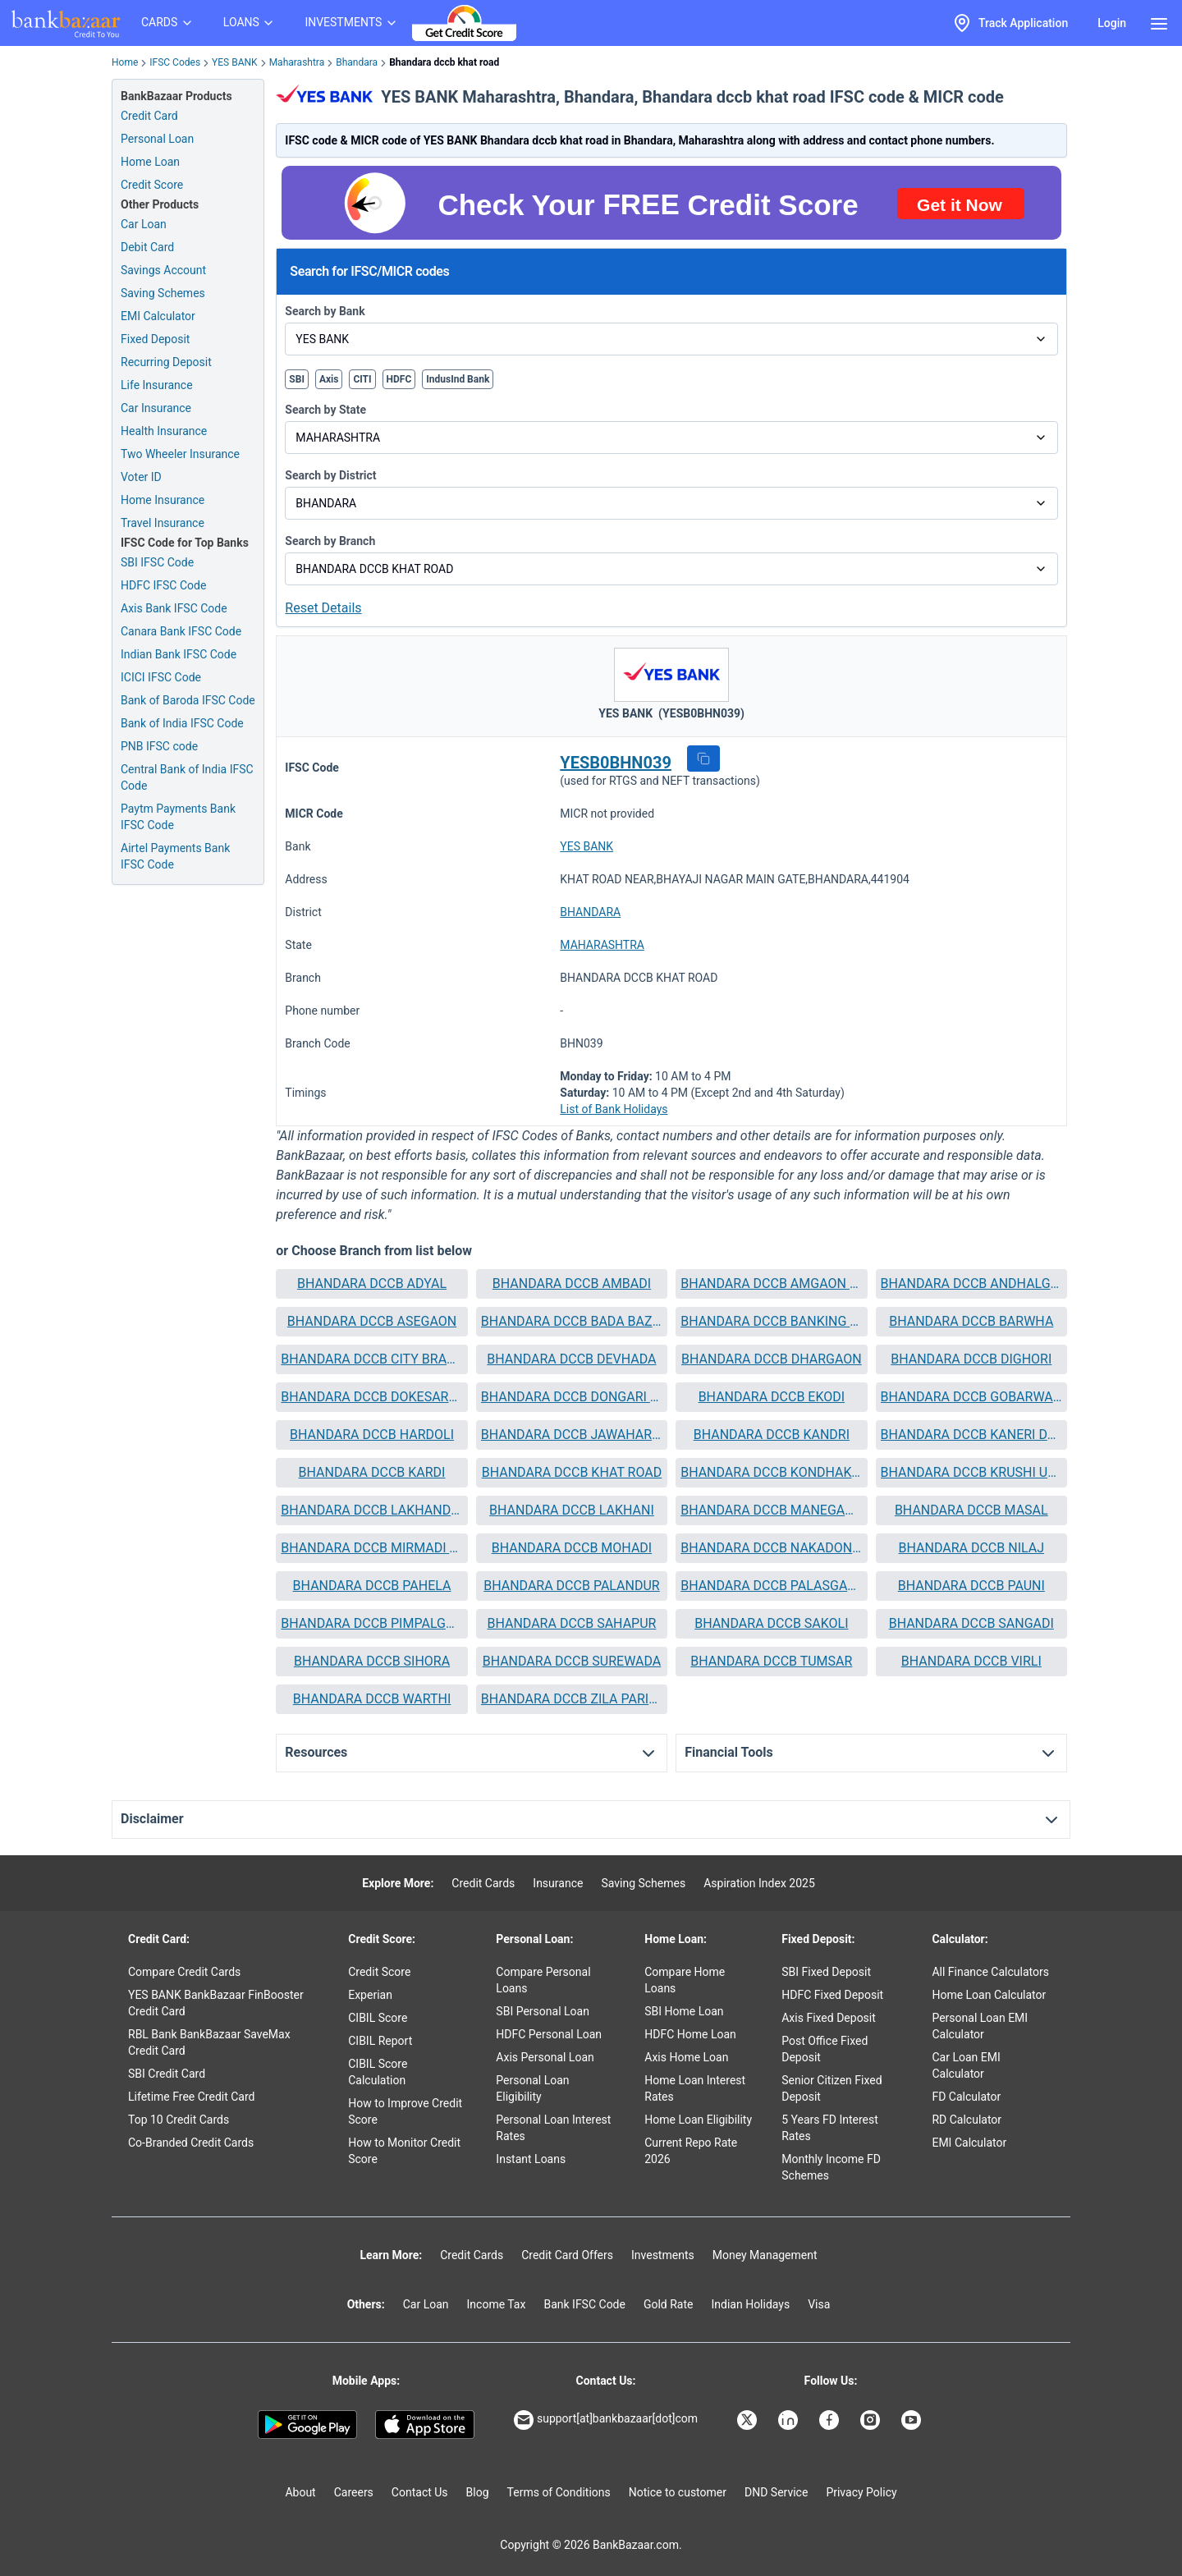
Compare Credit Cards (184, 1971)
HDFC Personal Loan (549, 2034)
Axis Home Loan (686, 2057)
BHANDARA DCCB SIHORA (372, 1661)
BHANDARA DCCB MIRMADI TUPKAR (371, 1548)
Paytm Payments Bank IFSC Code (178, 817)
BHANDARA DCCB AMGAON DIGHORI (771, 1283)
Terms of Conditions (559, 2492)
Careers (353, 2492)
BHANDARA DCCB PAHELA (372, 1585)
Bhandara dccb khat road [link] (444, 62)
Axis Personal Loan (544, 2057)
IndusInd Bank (457, 379)
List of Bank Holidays (613, 1109)
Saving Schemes (163, 293)
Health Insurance (164, 431)
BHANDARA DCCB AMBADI (571, 1283)
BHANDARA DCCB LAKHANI (571, 1510)
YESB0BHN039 (615, 762)
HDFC (399, 379)
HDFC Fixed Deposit (832, 1994)
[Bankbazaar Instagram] (871, 2420)
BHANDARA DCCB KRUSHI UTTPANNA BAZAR (971, 1472)
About (300, 2492)
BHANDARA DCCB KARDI (372, 1472)
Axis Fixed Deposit (828, 2017)
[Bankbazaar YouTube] (912, 2420)
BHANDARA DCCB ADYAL (372, 1283)
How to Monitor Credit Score (404, 2151)
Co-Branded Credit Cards (191, 2142)
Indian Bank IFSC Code (178, 654)
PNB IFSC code (159, 746)
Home (125, 62)
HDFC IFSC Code (163, 585)
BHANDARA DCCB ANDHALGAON (971, 1283)
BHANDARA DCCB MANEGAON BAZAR (771, 1510)
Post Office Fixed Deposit (824, 2049)
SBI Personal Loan (542, 2011)
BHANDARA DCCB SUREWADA (572, 1661)
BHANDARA (590, 912)
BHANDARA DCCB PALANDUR (571, 1585)
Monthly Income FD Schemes (831, 2167)
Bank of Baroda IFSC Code (188, 700)
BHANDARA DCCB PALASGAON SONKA (771, 1585)
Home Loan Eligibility (698, 2119)
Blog (477, 2492)
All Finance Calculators (990, 1971)
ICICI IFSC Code (161, 677)
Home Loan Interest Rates (694, 2088)
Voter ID (141, 477)
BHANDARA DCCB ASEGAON (371, 1321)
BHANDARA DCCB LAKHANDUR (371, 1510)
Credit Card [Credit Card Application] (149, 115)
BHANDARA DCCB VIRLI (971, 1661)
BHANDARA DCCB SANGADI (971, 1623)
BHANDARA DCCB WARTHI (372, 1699)
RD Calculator (966, 2119)
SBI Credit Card (166, 2073)
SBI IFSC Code (157, 562)
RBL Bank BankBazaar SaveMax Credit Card (209, 2042)
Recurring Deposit (166, 362)
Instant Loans (531, 2159)
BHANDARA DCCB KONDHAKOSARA (771, 1472)
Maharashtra (297, 62)
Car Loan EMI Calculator (966, 2065)
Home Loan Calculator (989, 1994)
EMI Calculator (158, 316)
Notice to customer (677, 2492)
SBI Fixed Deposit (826, 1971)
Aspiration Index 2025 (759, 1883)
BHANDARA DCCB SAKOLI (771, 1623)
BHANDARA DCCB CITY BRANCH (371, 1359)
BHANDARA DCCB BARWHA (971, 1321)
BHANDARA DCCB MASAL (971, 1510)
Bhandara (357, 62)
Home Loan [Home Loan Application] (150, 161)
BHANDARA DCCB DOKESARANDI (371, 1397)
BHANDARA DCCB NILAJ (971, 1548)
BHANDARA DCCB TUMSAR (771, 1661)
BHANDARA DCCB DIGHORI (971, 1359)
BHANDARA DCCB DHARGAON (771, 1359)
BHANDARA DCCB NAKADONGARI (771, 1548)
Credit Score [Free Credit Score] (152, 184)
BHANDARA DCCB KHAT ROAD (572, 1472)
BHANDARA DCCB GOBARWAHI (971, 1397)
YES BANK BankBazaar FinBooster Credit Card (216, 2003)
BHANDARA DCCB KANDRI (772, 1434)
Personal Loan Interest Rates (553, 2128)
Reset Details (323, 608)
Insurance (558, 1883)
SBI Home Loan (683, 2011)
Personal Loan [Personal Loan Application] (157, 138)
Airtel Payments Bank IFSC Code (175, 856)
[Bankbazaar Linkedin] (789, 2420)
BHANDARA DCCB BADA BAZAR (571, 1321)
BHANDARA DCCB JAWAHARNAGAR (571, 1434)
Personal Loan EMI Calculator (980, 2026)
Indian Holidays (750, 2304)
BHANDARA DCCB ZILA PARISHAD (571, 1699)
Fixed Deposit (155, 339)
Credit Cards (483, 1883)
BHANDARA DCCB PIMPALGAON (371, 1623)
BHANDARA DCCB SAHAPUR (571, 1623)
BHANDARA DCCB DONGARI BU (571, 1397)
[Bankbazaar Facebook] (830, 2420)
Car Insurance (156, 408)
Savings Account (163, 270)
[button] (703, 758)
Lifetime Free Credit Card (191, 2096)
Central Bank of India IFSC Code (187, 777)
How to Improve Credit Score (405, 2111)
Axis (329, 379)
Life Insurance (157, 385)
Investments (662, 2255)
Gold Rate (669, 2304)
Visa (819, 2304)
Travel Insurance (162, 522)
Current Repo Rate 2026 (690, 2151)
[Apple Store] (424, 2425)
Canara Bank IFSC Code (181, 631)
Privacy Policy (861, 2492)
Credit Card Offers (567, 2255)
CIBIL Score (377, 2017)
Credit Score (379, 1971)
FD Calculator (966, 2096)
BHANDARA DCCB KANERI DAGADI (971, 1434)
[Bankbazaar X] (748, 2420)
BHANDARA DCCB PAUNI (971, 1585)
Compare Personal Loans (543, 1980)
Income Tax (496, 2304)
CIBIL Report (380, 2040)
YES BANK (235, 62)
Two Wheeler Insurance (180, 454)
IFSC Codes (174, 62)
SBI (297, 379)
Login (1111, 23)
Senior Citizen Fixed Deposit (831, 2088)
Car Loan (144, 224)
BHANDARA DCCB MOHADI (572, 1548)
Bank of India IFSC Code (182, 723)
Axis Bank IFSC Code (174, 608)
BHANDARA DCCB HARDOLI (372, 1434)
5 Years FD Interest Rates (829, 2128)
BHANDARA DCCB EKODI (772, 1397)
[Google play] (307, 2425)
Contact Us (420, 2492)
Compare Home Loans (684, 1980)
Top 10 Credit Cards (178, 2119)
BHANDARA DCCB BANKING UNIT (771, 1321)
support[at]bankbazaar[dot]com (606, 2420)
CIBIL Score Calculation (377, 2072)
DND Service (776, 2492)
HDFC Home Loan (690, 2034)
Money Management (765, 2255)
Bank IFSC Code (584, 2304)
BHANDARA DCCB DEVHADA (571, 1359)
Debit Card (147, 247)
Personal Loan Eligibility (532, 2088)
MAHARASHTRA (602, 944)
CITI (362, 379)
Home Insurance (162, 499)
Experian (370, 1994)
